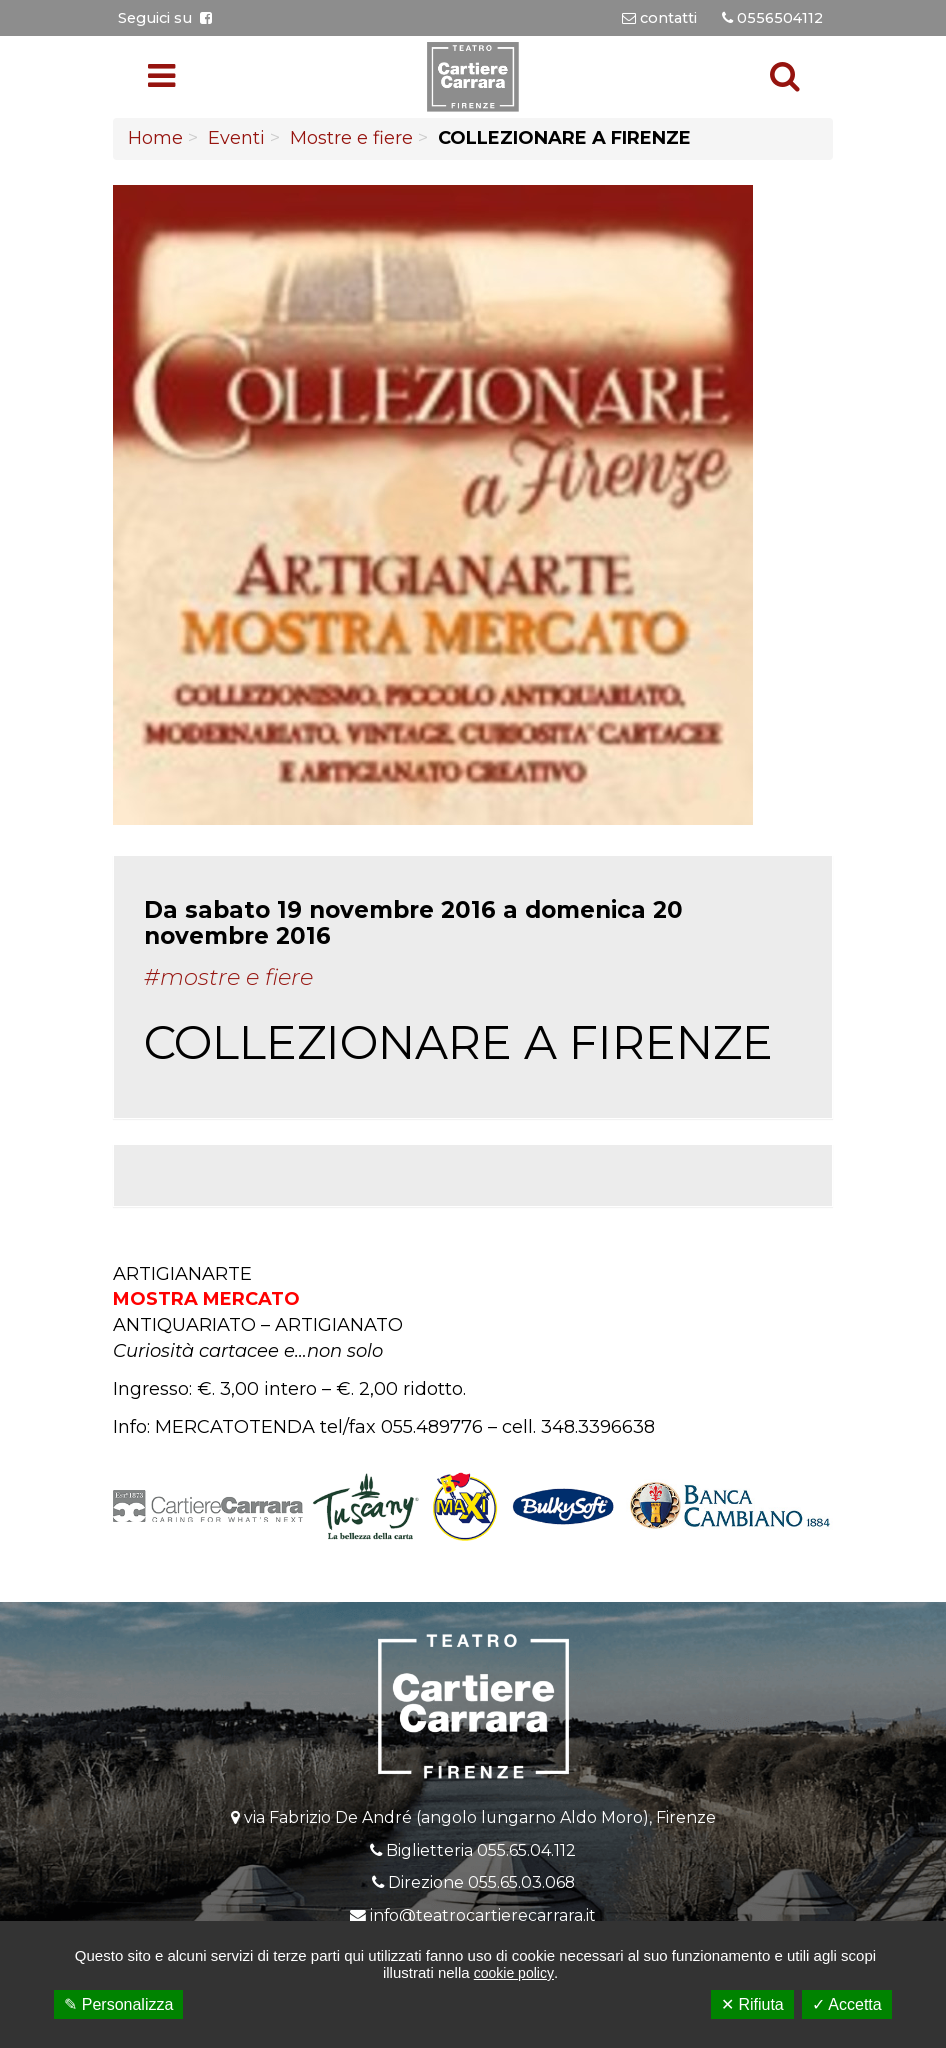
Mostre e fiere (351, 138)
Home (155, 138)
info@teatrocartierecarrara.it (483, 1915)
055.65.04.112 (526, 1850)
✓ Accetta (847, 2004)
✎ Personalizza (118, 2004)
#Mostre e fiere (228, 977)
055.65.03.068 (521, 1882)
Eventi (236, 138)
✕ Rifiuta (752, 2004)
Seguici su (165, 18)
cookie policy (514, 1973)
